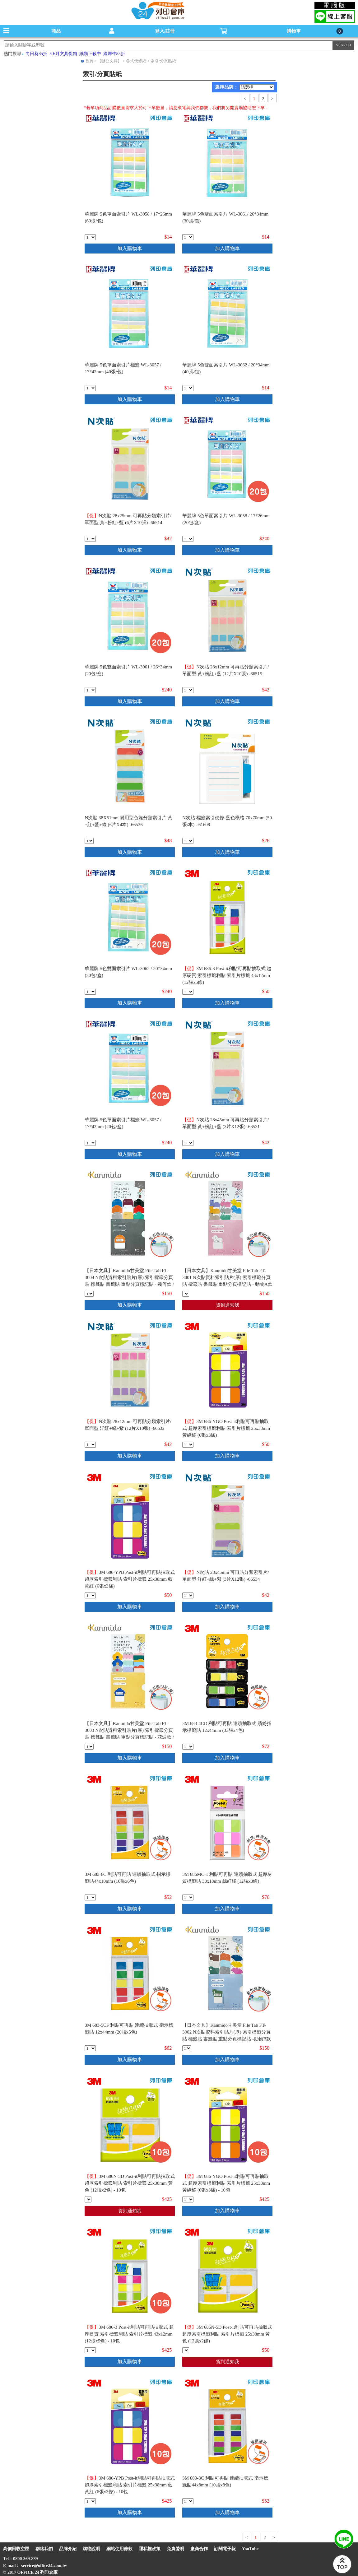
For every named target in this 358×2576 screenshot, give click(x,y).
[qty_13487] (187, 690)
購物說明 (91, 2548)
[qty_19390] (186, 2048)
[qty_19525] (90, 2048)
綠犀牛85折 (114, 53)
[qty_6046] (187, 237)
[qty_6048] (187, 388)
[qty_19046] (90, 2350)
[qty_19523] (187, 1897)
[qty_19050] (90, 2501)
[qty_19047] (187, 992)
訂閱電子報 (225, 2548)
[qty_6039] (90, 1143)
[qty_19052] (187, 2199)
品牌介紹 (68, 2548)
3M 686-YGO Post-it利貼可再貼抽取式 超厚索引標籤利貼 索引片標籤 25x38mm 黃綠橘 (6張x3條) (226, 1428)
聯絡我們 (44, 2548)
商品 (56, 31)
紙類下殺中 (90, 53)
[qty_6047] (90, 992)
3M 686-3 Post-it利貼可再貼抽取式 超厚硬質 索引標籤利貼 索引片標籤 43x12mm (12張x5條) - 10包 (129, 2334)
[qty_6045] (90, 690)
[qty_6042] (90, 237)
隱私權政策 (149, 2548)
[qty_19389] (89, 1747)
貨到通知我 (227, 1305)
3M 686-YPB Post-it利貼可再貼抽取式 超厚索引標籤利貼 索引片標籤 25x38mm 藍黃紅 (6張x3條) (129, 1579)
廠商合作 (199, 2548)
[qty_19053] (187, 1445)
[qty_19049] (185, 2350)
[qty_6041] (187, 539)
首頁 (89, 60)
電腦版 (334, 5)
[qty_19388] (89, 1294)
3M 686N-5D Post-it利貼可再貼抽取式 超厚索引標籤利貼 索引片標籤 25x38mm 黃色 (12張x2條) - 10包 (129, 2183)
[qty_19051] (90, 1595)
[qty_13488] (90, 539)
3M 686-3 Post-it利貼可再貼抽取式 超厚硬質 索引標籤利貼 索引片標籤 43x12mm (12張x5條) (226, 975)
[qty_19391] (185, 1294)
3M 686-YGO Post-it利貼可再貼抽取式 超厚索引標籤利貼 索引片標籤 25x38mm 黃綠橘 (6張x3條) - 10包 (226, 2183)
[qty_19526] (187, 1747)
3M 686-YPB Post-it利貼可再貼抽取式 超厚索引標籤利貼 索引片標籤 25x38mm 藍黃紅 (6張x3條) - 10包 (129, 2485)
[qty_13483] (187, 1595)
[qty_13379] (187, 841)
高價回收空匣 (16, 2548)
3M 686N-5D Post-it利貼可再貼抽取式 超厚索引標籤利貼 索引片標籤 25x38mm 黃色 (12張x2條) (227, 2334)
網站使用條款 (119, 2548)
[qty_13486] (187, 1143)
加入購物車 (129, 248)
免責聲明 (175, 2548)
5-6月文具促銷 (63, 53)
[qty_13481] (89, 841)
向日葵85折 (36, 53)
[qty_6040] (90, 388)
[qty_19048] (88, 2199)
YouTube (250, 2548)
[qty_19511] (90, 1897)
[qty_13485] (90, 1445)
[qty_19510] (187, 2501)
